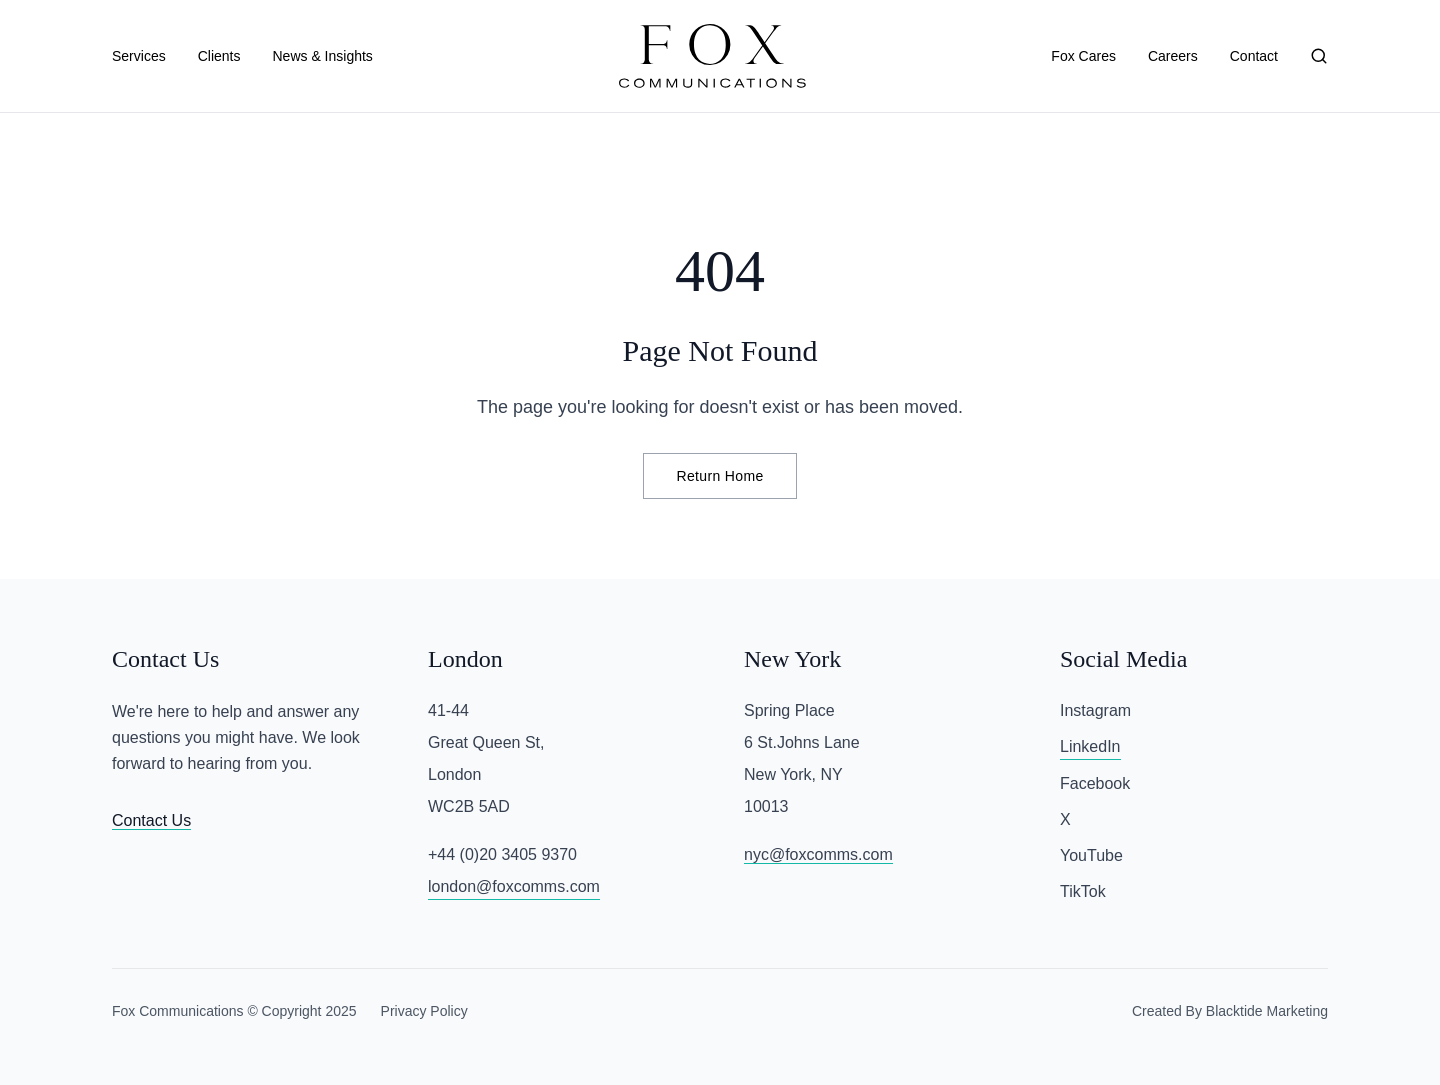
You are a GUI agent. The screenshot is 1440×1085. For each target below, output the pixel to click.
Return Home (719, 476)
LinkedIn (1090, 746)
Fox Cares (1083, 56)
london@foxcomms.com (514, 886)
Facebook (1095, 783)
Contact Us (151, 820)
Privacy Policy (424, 1011)
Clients (219, 56)
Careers (1173, 56)
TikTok (1083, 891)
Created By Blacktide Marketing (1230, 1011)
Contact (1254, 56)
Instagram (1095, 710)
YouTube (1091, 855)
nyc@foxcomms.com (818, 854)
